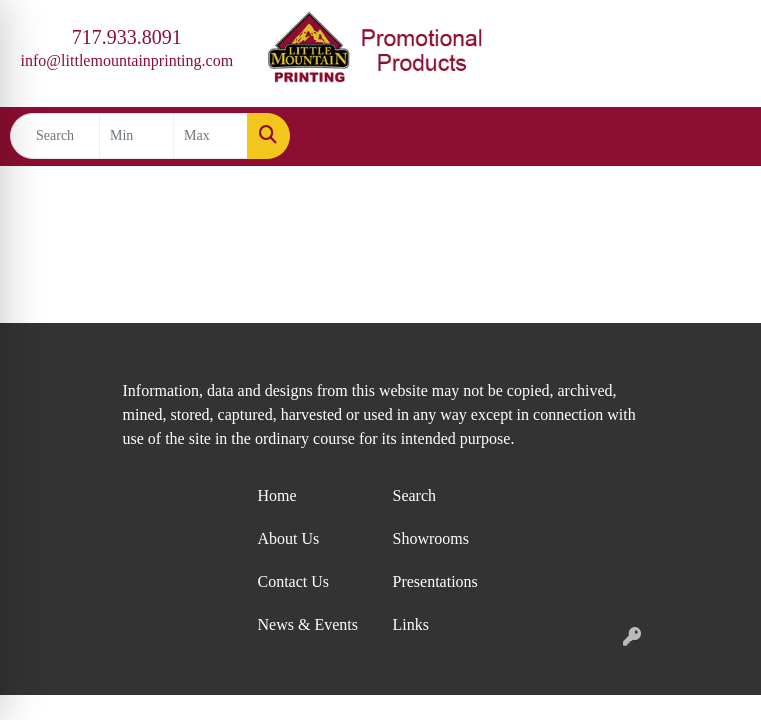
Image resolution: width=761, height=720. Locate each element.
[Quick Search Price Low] (136, 136)
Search (415, 495)
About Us (289, 538)
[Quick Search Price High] (210, 136)
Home (277, 495)
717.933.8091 (127, 37)
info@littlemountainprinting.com (127, 60)
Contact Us (294, 581)
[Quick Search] (55, 136)
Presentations (435, 581)
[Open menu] (721, 136)
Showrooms (431, 538)
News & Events (308, 624)
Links (411, 624)
